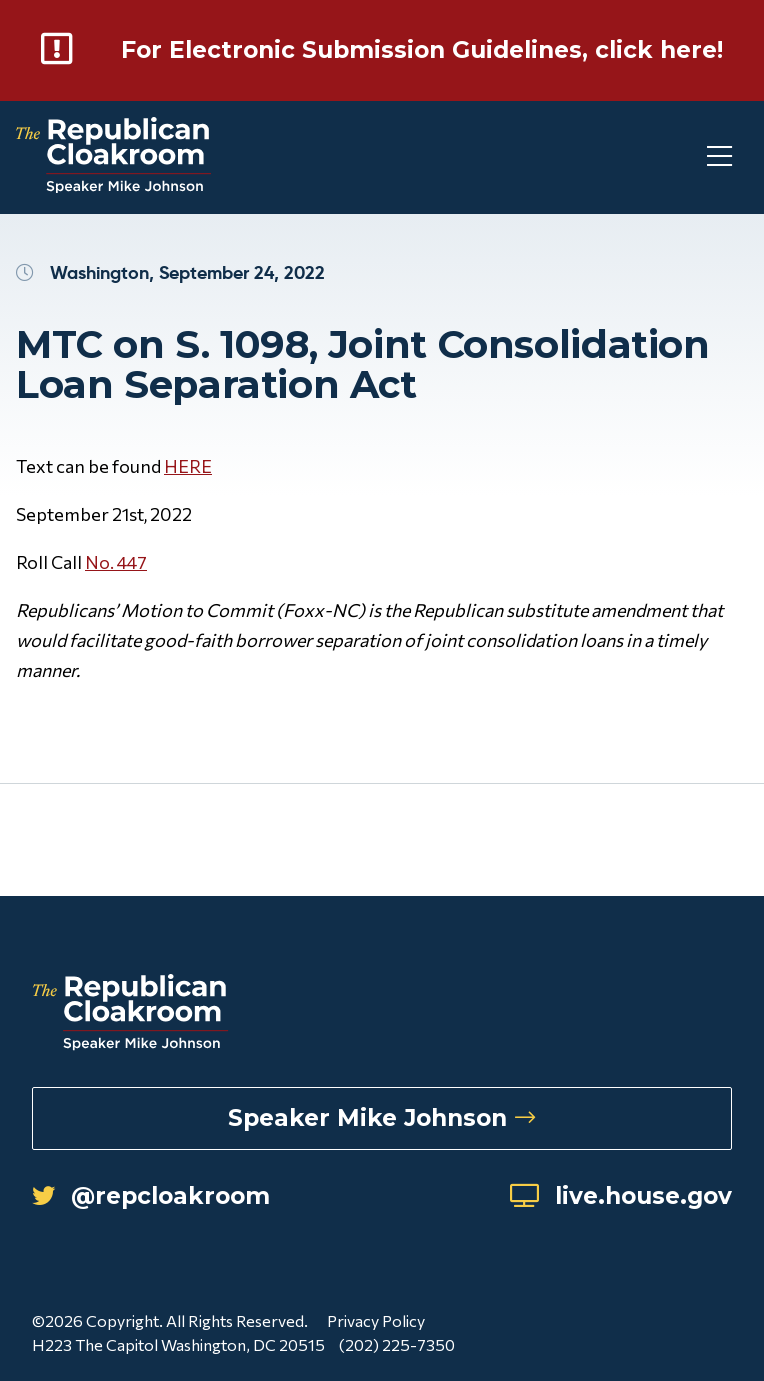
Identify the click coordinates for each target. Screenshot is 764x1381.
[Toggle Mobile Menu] (684, 184)
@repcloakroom (162, 1202)
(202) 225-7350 (399, 1352)
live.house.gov (610, 1202)
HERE (188, 493)
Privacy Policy (376, 1328)
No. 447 (116, 589)
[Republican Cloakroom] (113, 184)
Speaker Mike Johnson (381, 1121)
